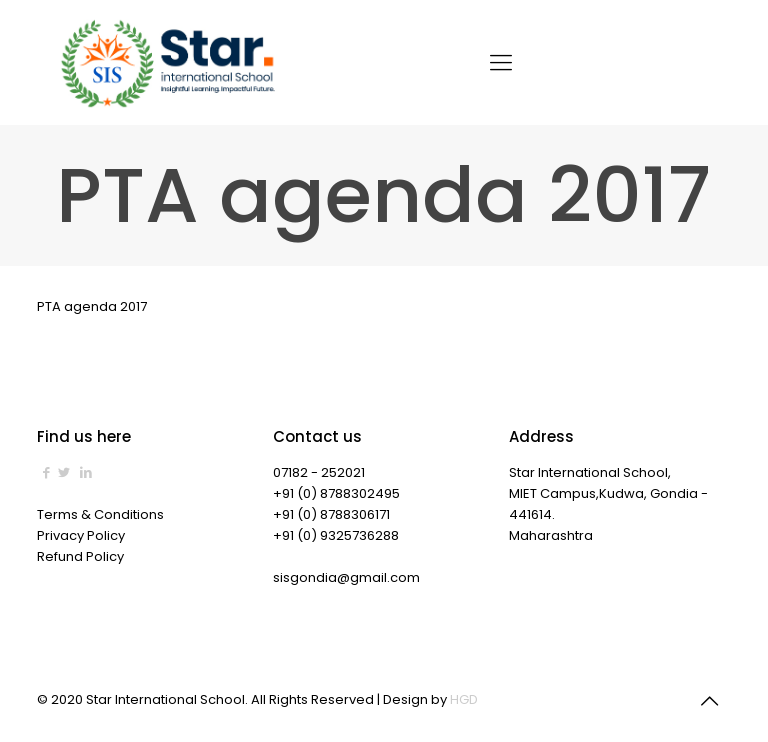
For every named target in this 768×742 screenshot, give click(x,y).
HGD (464, 699)
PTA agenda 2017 (92, 306)
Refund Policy (80, 556)
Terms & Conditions (100, 514)
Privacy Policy (81, 535)
